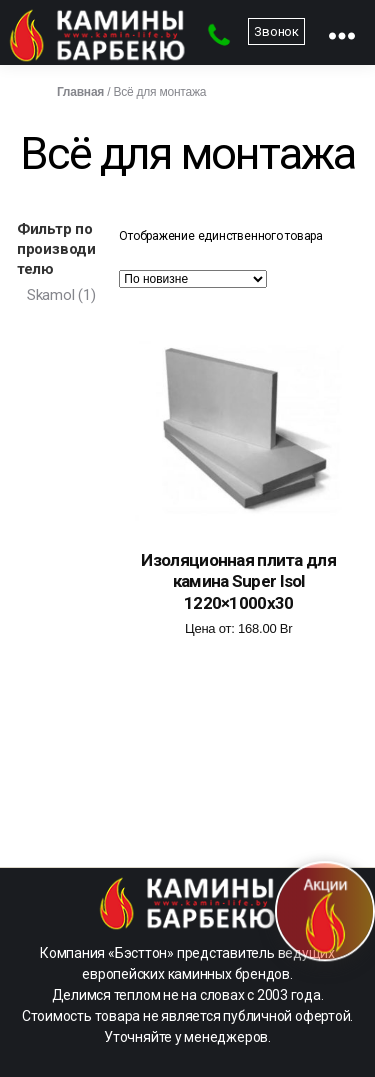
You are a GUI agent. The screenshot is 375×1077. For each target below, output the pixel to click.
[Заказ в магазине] (193, 279)
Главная (80, 92)
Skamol (51, 295)
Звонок (276, 31)
